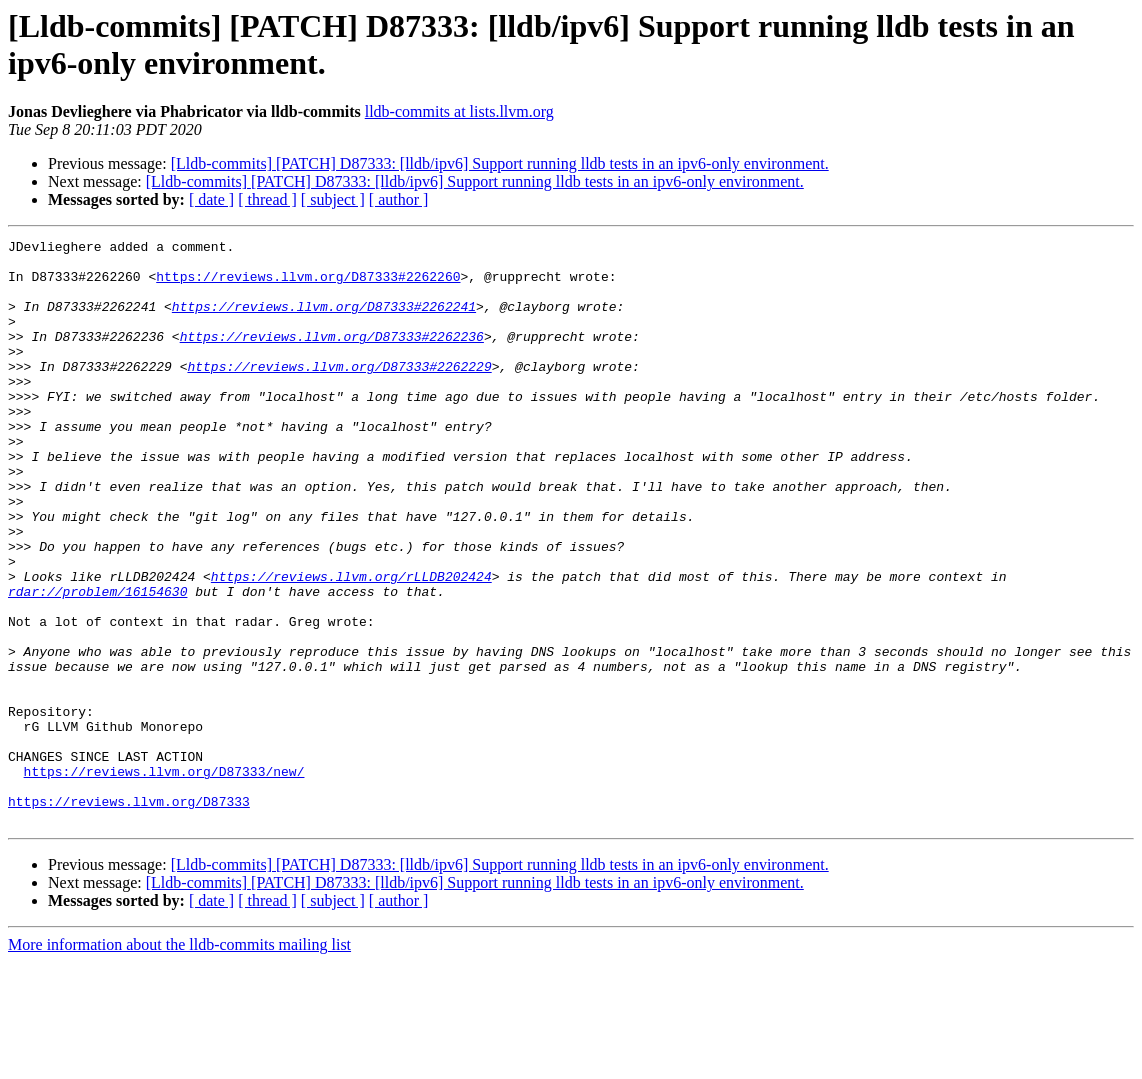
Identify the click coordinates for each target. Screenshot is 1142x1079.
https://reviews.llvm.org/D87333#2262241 (324, 321)
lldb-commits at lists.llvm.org (459, 111)
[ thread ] (267, 199)
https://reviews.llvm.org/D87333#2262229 (339, 393)
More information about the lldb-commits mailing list (179, 1061)
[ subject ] (333, 199)
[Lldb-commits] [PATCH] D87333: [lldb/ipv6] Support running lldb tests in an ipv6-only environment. (500, 163)
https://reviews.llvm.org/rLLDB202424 (351, 645)
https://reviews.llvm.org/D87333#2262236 (332, 357)
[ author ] (399, 199)
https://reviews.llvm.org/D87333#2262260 (308, 285)
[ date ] (211, 199)
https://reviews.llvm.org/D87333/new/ (164, 879)
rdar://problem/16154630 (97, 663)
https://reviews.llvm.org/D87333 (129, 915)
